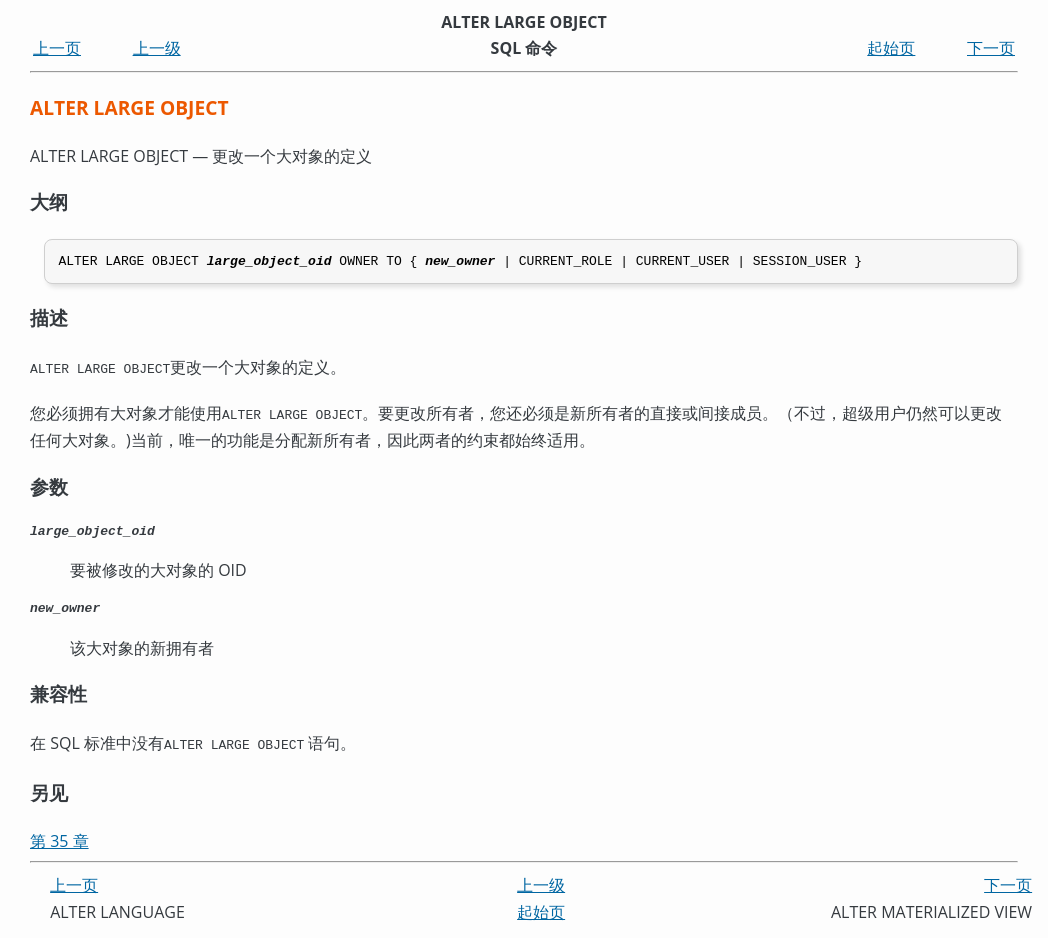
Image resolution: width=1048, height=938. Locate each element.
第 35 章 (59, 844)
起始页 (891, 48)
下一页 (991, 48)
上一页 (57, 48)
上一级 (157, 48)
